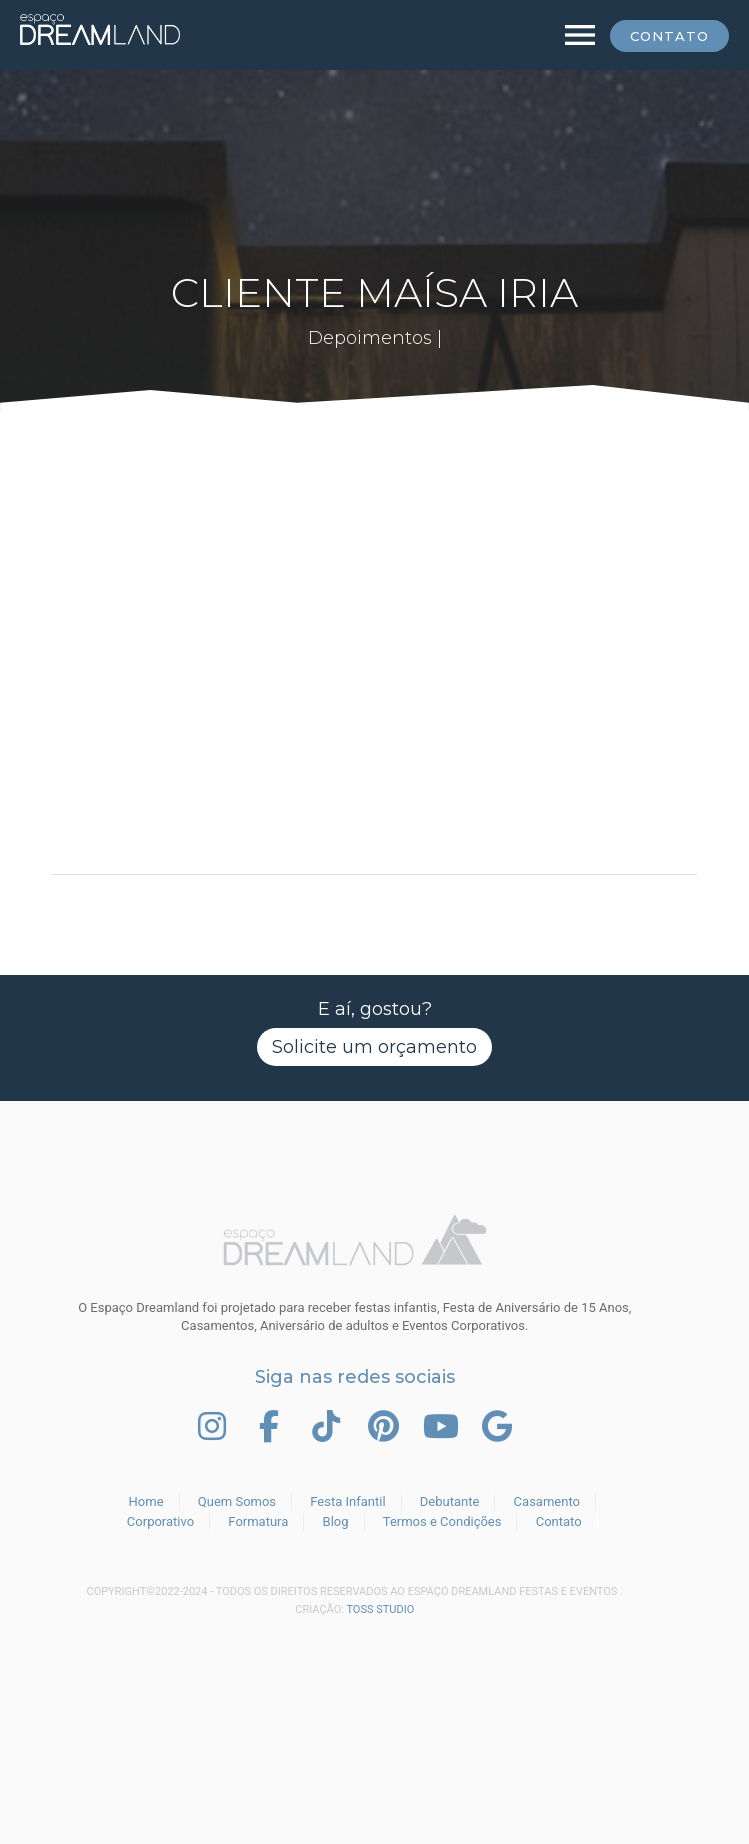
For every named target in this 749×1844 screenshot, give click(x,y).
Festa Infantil (347, 1501)
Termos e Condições (442, 1521)
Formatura (258, 1521)
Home (146, 1501)
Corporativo (160, 1521)
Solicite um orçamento (374, 1047)
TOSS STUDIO (380, 1609)
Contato (669, 36)
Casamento (547, 1501)
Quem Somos (237, 1501)
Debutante (450, 1501)
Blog (336, 1521)
